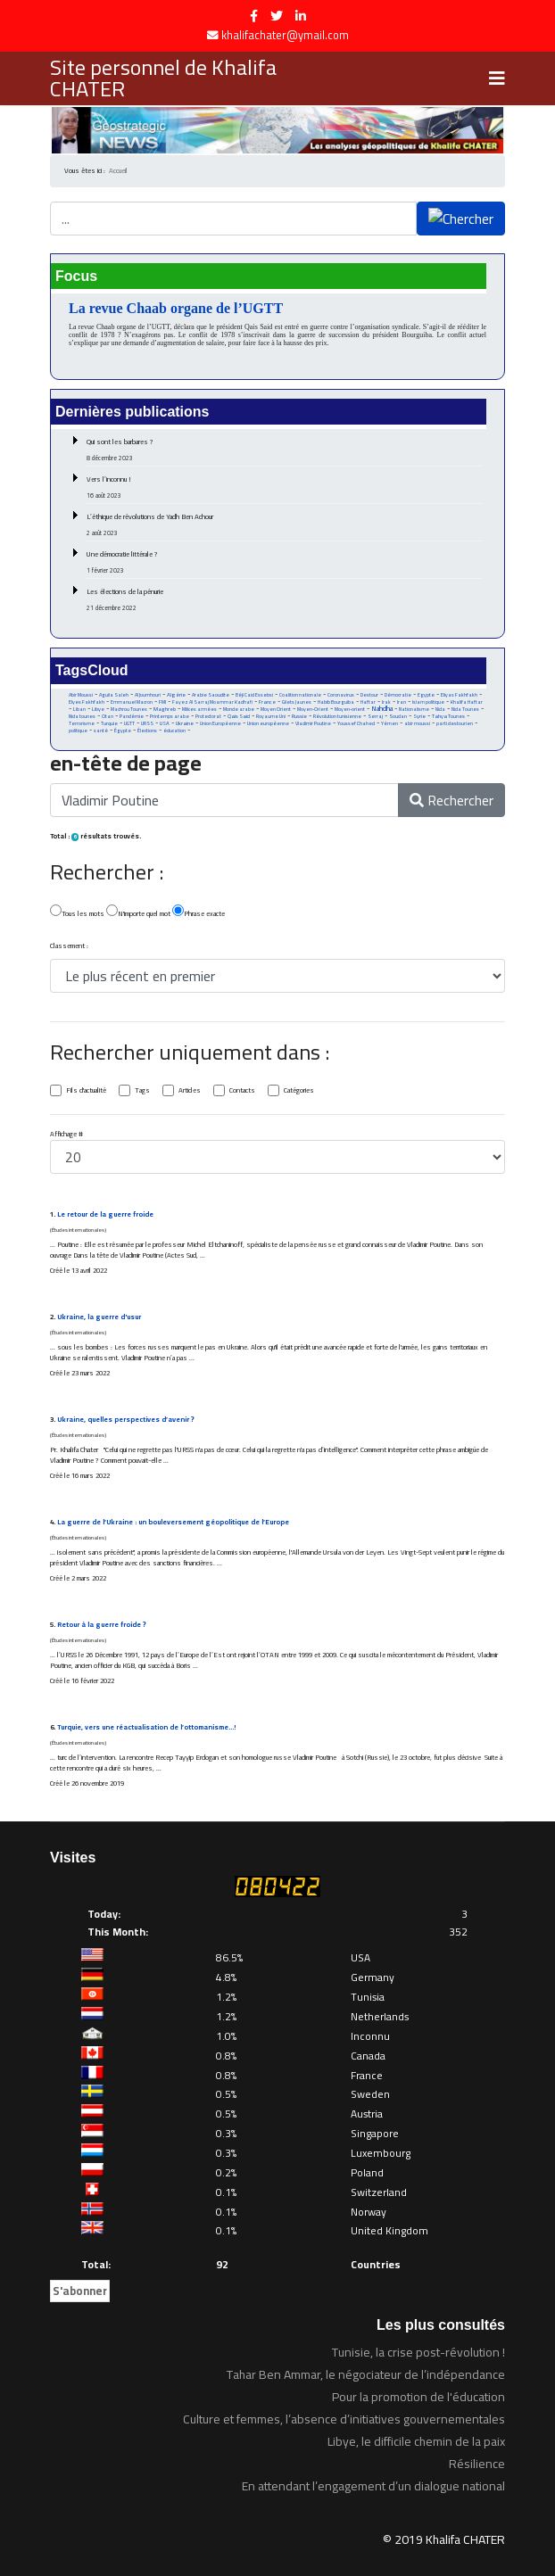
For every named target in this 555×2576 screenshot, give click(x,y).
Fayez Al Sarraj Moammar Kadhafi (212, 702)
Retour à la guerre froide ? (101, 1624)
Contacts (242, 1091)
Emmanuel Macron (132, 702)
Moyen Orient (276, 709)
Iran (401, 701)
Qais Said (239, 716)
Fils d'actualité (86, 1091)
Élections (147, 730)
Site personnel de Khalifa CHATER (163, 78)
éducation (174, 730)
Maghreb (164, 709)
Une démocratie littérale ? (284, 562)
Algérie (176, 694)
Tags (142, 1091)
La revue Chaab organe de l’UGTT (176, 308)
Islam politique (428, 702)
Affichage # (66, 1134)
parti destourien (454, 723)
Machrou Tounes (129, 709)
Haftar (368, 701)
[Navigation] (497, 78)
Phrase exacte (198, 912)
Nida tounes (82, 716)
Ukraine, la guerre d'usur (99, 1317)
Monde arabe (238, 709)
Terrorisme (82, 723)
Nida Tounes (465, 709)
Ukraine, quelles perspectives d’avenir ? (126, 1419)
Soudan (398, 716)
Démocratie (398, 694)
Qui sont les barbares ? (284, 449)
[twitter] (276, 16)
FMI (162, 702)
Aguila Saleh (113, 694)
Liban (79, 709)
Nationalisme (414, 709)
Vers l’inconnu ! (284, 487)
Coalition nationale (300, 694)
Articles (189, 1091)
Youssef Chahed (356, 723)
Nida (440, 709)
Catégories (299, 1091)
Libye (98, 709)
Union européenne (268, 723)
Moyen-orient (350, 709)
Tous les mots (77, 912)
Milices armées (199, 709)
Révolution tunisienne (337, 716)
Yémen (389, 723)
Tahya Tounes (448, 716)
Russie (299, 716)
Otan (107, 716)
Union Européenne (220, 723)
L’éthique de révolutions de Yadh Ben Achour (284, 524)
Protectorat (208, 716)
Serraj (375, 716)
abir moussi (417, 723)
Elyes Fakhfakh (86, 701)
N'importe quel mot (138, 912)
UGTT (129, 723)
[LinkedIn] (300, 16)
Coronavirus (340, 694)
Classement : (69, 946)
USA (165, 723)
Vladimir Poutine (313, 723)
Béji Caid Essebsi (254, 694)
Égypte (122, 730)
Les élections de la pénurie (284, 599)
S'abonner (80, 2290)
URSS (147, 723)
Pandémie (132, 716)
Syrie (419, 716)
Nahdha (382, 708)
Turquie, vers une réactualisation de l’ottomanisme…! (146, 1727)
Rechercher (451, 800)
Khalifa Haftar (467, 702)
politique (78, 730)
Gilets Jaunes (296, 702)
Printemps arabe (169, 716)
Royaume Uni (271, 716)
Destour (369, 694)
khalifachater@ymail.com (285, 35)
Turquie (109, 723)
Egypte (426, 694)
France (267, 701)
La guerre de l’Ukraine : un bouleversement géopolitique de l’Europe (173, 1522)
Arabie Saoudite (210, 694)
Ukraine (185, 723)
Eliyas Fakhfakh (459, 694)
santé (101, 730)
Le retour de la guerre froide (105, 1214)
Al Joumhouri (148, 694)
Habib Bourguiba (336, 702)
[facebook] (254, 16)
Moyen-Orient (312, 709)
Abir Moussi (81, 694)
